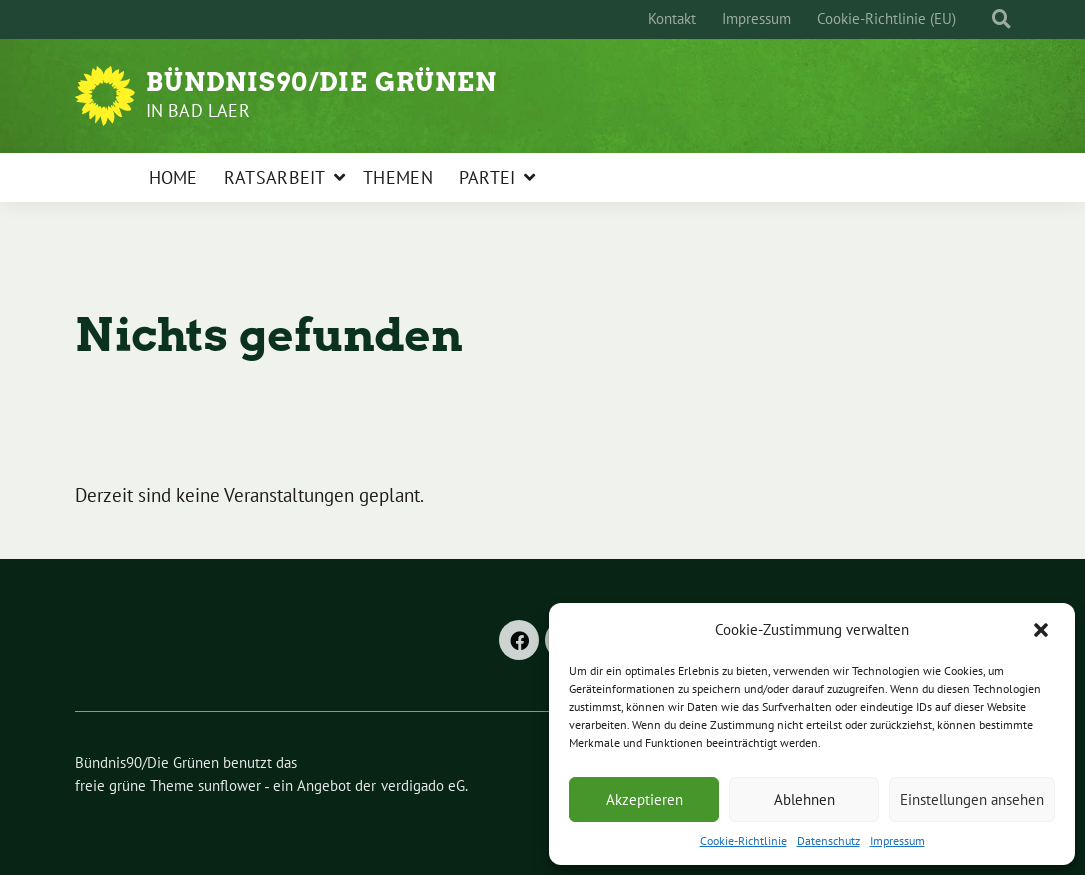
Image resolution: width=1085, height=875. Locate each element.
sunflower (229, 785)
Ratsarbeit (275, 177)
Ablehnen (804, 799)
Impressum (897, 840)
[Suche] (983, 19)
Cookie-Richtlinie (743, 840)
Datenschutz (828, 840)
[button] (1043, 630)
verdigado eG (423, 785)
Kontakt (672, 18)
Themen (398, 177)
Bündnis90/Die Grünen (321, 82)
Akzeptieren (644, 799)
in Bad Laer (198, 110)
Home (173, 177)
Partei (487, 177)
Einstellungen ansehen (972, 799)
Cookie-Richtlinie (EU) (886, 18)
